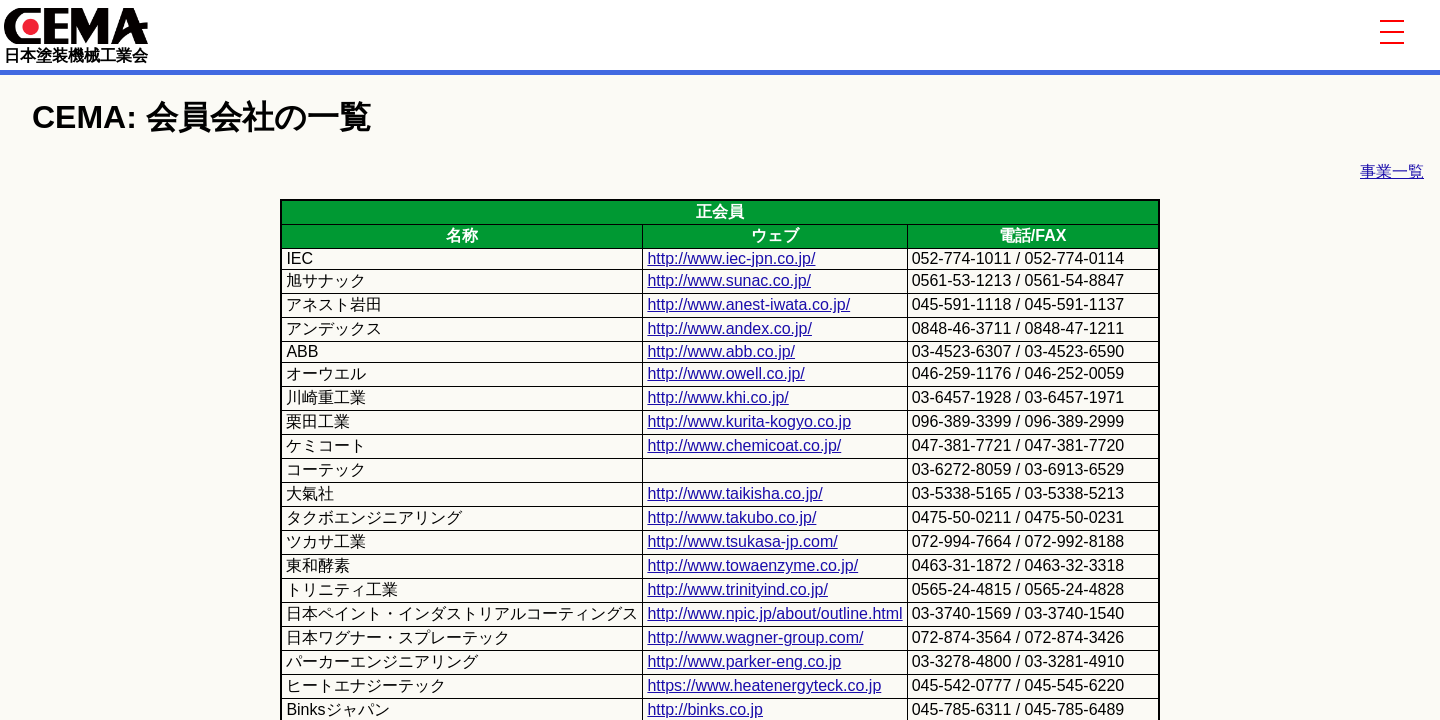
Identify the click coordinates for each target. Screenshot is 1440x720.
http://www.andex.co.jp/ (729, 328)
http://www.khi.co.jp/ (717, 397)
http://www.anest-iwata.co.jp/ (748, 304)
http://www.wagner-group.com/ (755, 637)
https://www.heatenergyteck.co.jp (764, 685)
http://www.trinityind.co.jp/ (737, 589)
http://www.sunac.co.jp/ (729, 280)
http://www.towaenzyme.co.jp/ (752, 565)
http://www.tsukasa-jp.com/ (742, 541)
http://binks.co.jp (705, 709)
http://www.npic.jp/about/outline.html (774, 613)
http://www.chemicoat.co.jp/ (744, 445)
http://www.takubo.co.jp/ (731, 517)
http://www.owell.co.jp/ (725, 373)
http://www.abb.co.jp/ (721, 351)
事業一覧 (1392, 171)
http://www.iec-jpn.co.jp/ (731, 258)
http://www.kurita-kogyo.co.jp (749, 421)
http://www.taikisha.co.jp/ (734, 493)
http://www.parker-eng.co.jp (744, 661)
